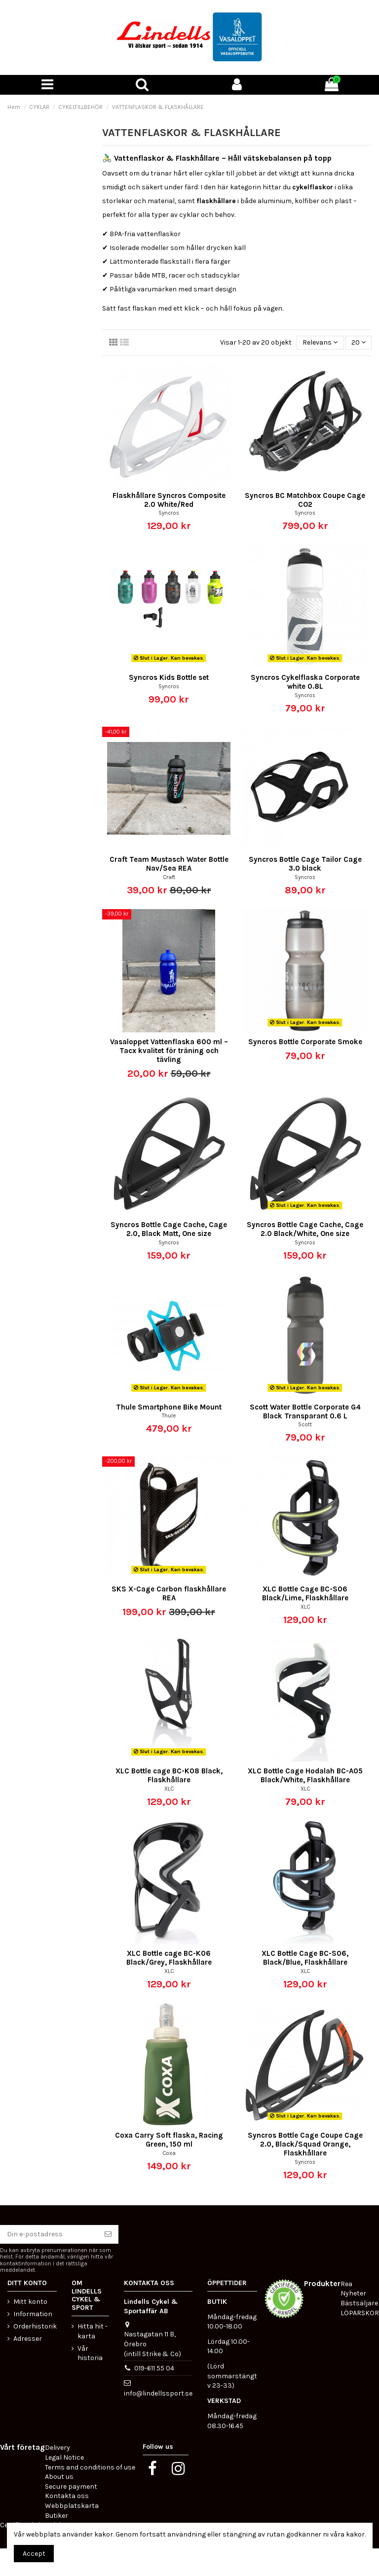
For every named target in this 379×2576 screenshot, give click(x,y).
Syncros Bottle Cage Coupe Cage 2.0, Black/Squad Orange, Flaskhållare (305, 2144)
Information (32, 2314)
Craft (169, 877)
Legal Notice (64, 2457)
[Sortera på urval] (320, 343)
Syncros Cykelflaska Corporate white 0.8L (305, 682)
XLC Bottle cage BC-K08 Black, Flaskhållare (169, 1775)
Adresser (27, 2338)
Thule (169, 1415)
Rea (346, 2284)
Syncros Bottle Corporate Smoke (305, 1041)
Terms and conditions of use (90, 2467)
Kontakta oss (67, 2496)
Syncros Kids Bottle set (169, 677)
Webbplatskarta (72, 2506)
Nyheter (353, 2293)
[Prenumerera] (108, 2234)
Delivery (57, 2447)
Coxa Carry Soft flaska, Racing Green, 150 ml (169, 2140)
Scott (305, 1424)
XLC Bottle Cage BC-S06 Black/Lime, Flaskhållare (305, 1593)
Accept (34, 2553)
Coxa (169, 2153)
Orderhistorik (35, 2326)
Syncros (168, 513)
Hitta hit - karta (92, 2331)
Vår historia (90, 2353)
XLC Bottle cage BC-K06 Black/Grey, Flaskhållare (169, 1958)
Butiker (56, 2515)
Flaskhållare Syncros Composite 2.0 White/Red (169, 500)
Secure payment (71, 2486)
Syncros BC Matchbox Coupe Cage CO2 (305, 500)
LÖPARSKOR (360, 2313)
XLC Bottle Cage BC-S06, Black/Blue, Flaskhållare (305, 1958)
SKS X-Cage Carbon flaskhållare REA (169, 1593)
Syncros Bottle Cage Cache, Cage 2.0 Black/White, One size (305, 1229)
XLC (305, 1607)
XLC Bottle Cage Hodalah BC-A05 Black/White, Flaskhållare (305, 1775)
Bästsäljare (359, 2303)
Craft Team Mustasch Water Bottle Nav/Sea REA (169, 864)
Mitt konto (30, 2301)
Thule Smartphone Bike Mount (169, 1407)
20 (358, 342)
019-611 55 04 (154, 2368)
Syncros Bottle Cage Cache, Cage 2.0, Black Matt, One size (169, 1229)
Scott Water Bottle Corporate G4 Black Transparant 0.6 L (305, 1411)
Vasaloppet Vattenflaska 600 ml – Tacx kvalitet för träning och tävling (169, 1050)
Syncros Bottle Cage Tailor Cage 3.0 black (305, 864)
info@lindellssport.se (158, 2393)
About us (59, 2476)
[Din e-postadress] (49, 2234)
